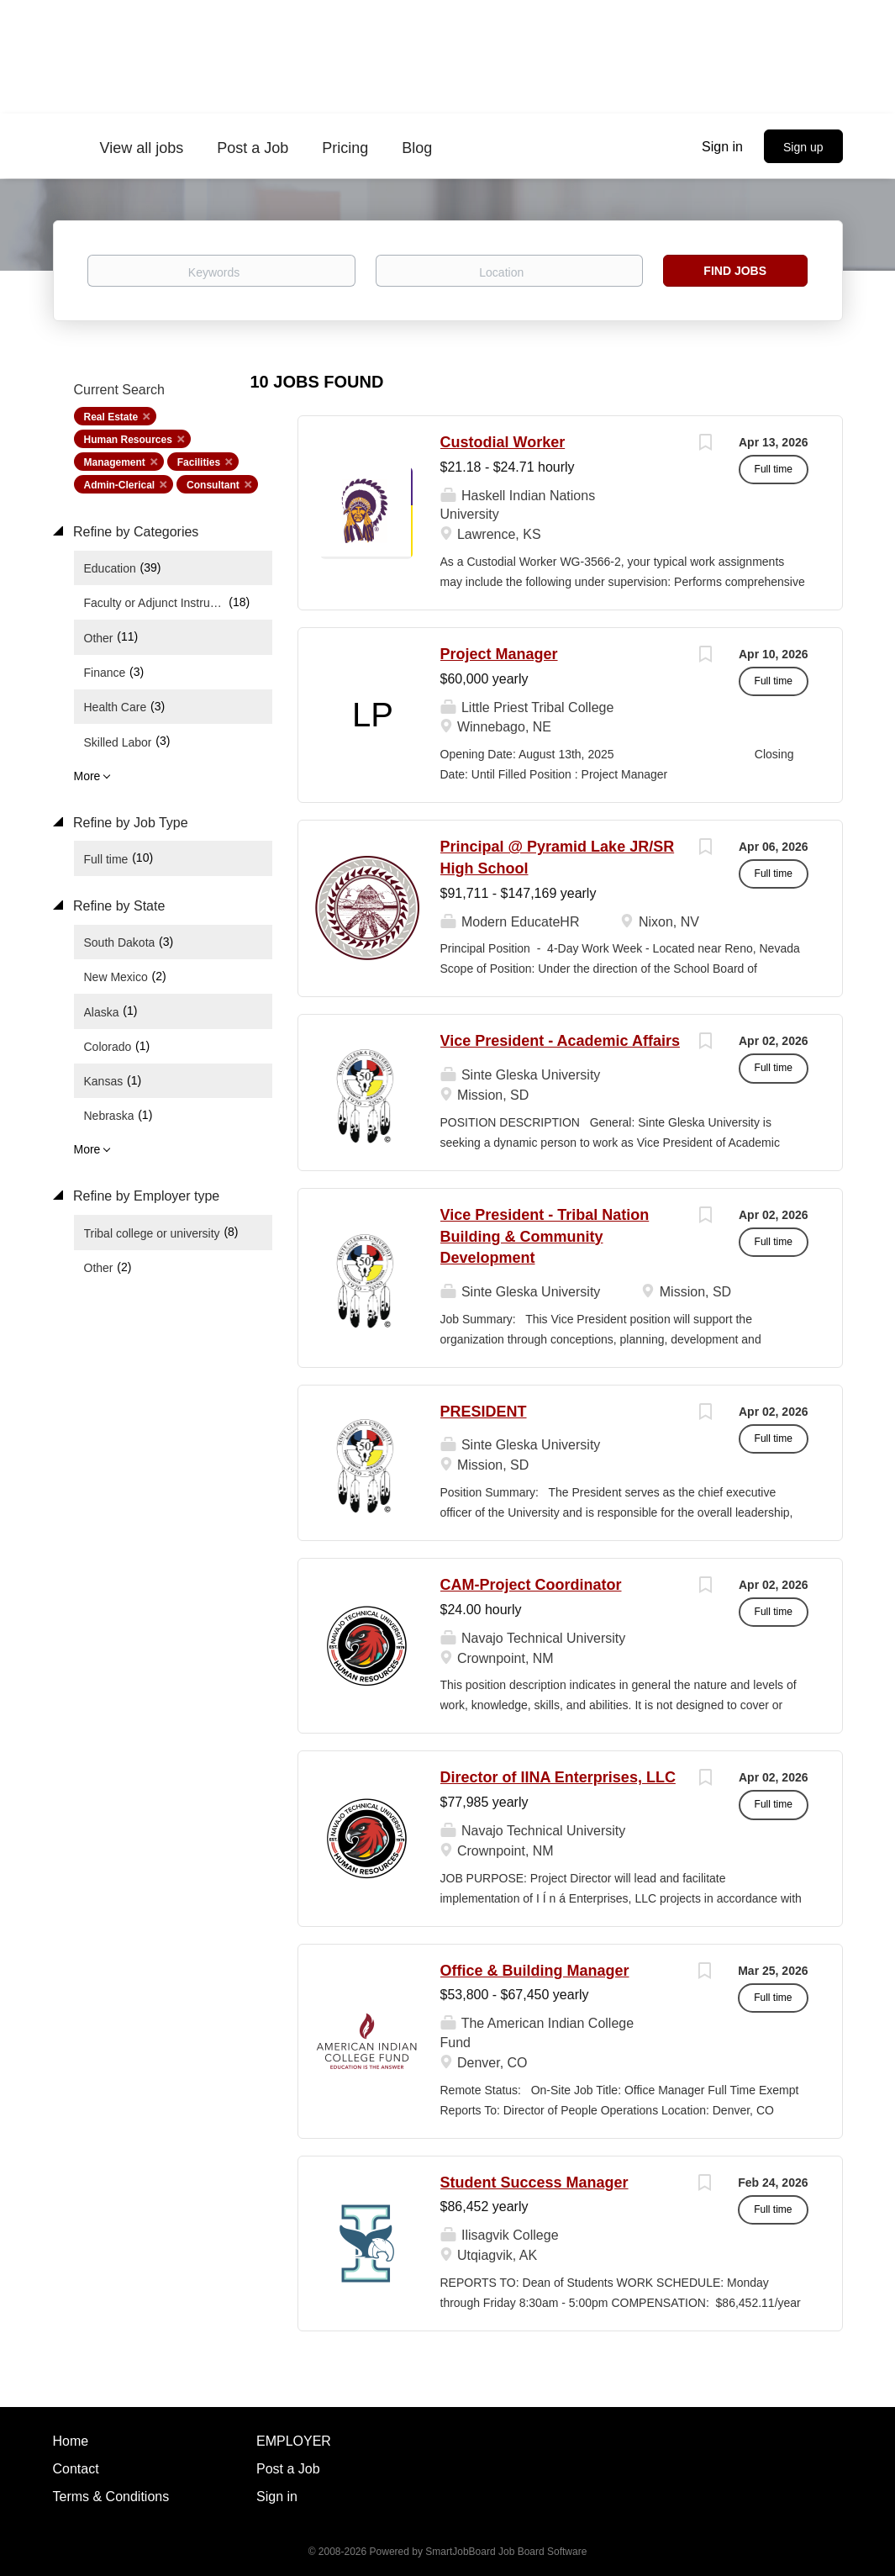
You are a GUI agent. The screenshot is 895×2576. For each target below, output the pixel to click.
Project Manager (499, 654)
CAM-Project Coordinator (531, 1584)
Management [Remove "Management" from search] (114, 462)
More (87, 776)
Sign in (722, 147)
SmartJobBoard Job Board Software (506, 2552)
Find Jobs (734, 270)
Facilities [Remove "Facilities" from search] (198, 462)
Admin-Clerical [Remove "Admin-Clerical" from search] (119, 485)
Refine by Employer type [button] (145, 1196)
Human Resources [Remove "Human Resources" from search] (128, 440)
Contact (76, 2469)
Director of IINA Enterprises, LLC (558, 1777)
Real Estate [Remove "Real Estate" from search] (111, 417)
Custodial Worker (503, 442)
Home (71, 2441)
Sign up (803, 147)
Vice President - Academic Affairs (560, 1040)
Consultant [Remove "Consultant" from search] (213, 485)
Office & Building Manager (534, 1970)
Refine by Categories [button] (134, 532)
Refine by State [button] (118, 906)
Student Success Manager (534, 2182)
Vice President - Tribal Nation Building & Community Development (545, 1236)
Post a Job (288, 2469)
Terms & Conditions (111, 2496)
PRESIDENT (483, 1411)
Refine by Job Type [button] (129, 823)
